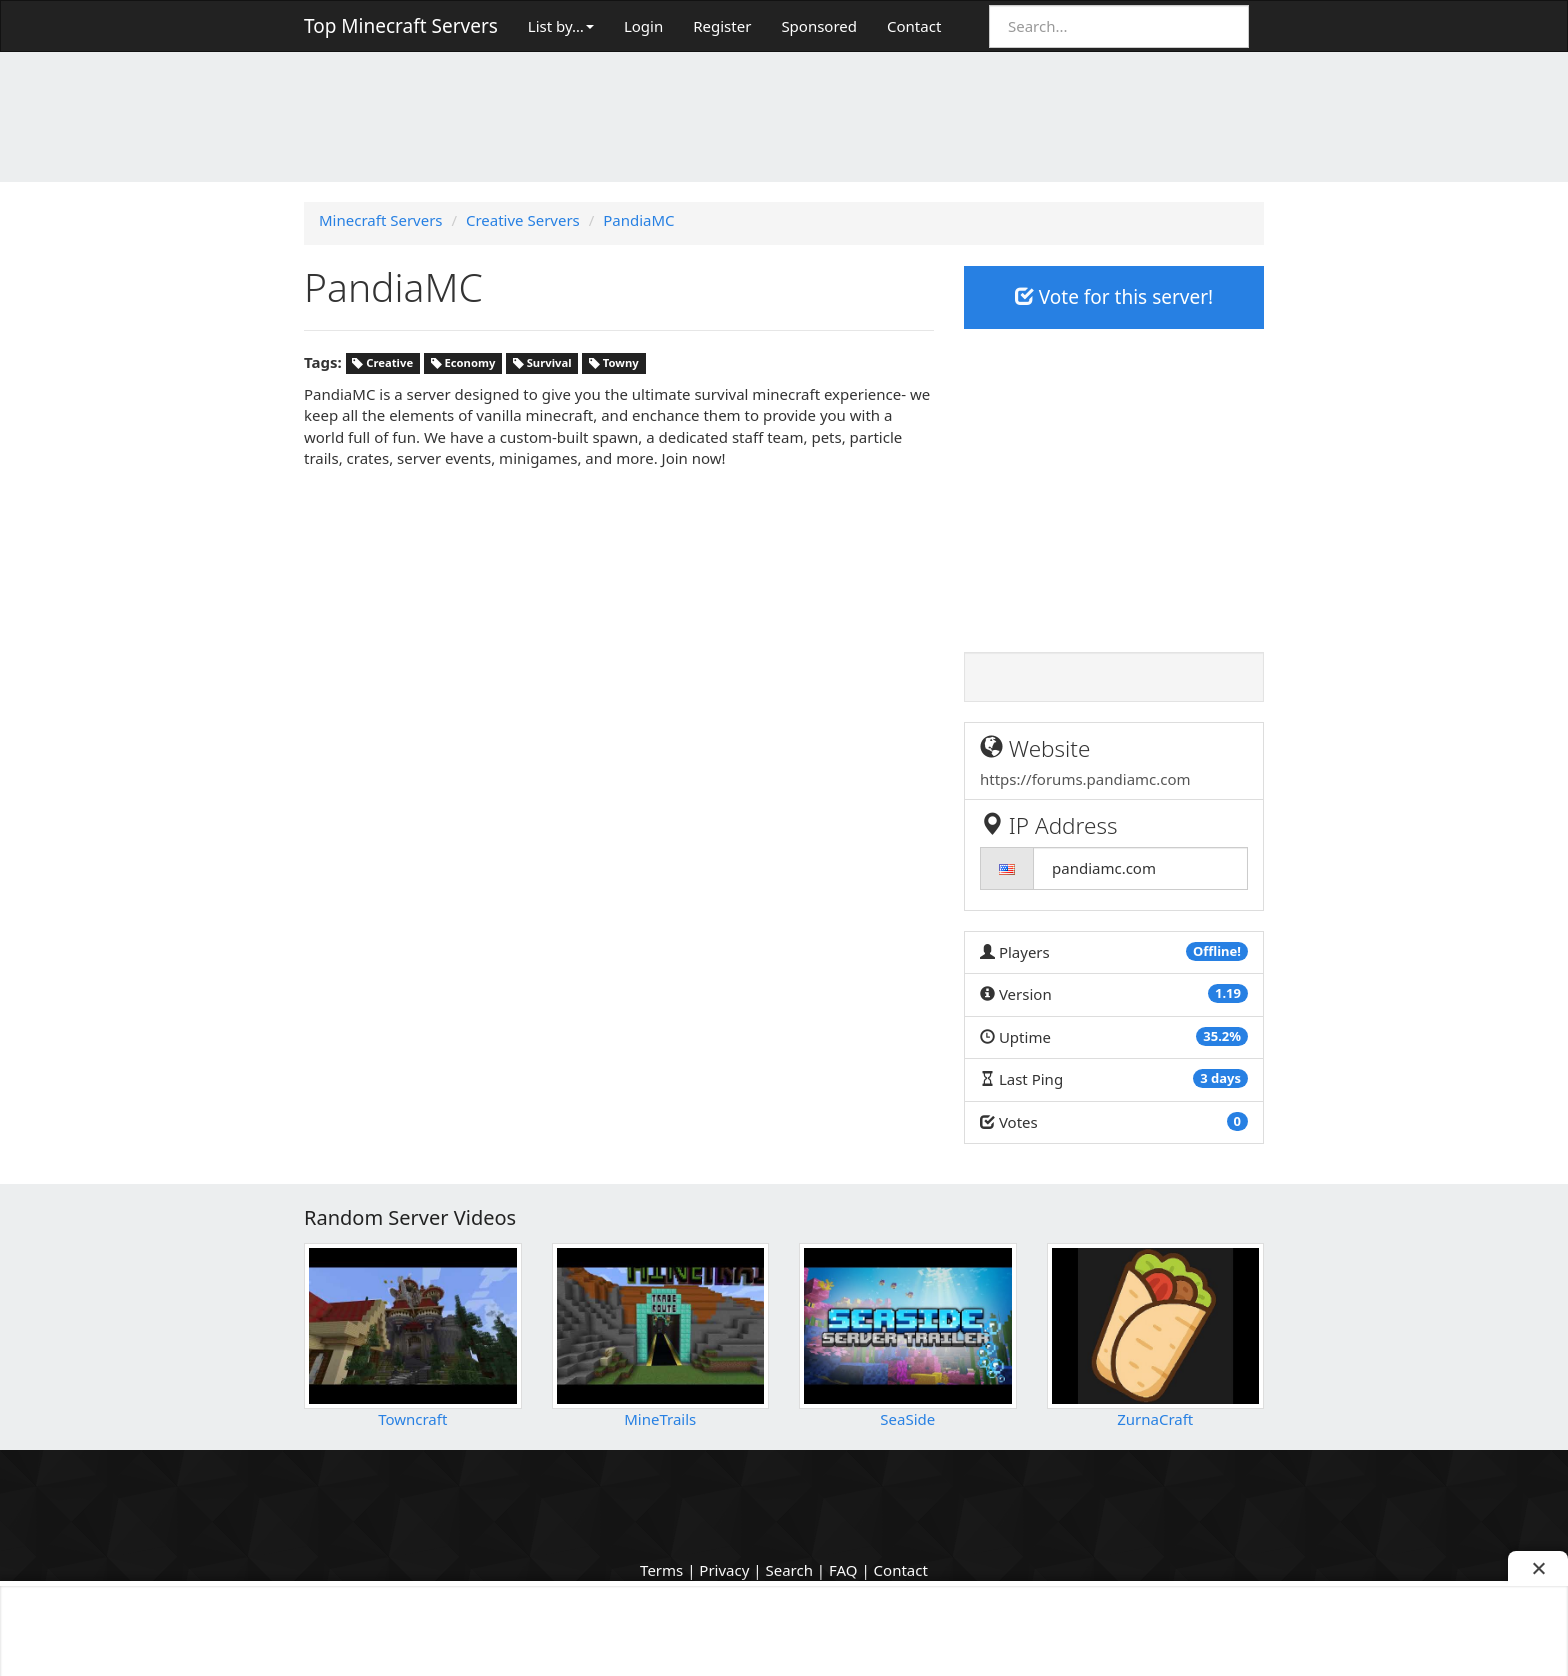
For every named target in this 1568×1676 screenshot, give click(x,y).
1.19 (1228, 993)
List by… (561, 26)
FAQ (843, 1570)
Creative (382, 363)
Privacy (724, 1570)
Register (722, 26)
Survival (542, 363)
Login (643, 26)
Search (788, 1570)
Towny (614, 363)
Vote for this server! (1114, 297)
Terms (661, 1570)
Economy (463, 363)
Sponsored (819, 26)
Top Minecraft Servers (401, 26)
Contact (914, 26)
